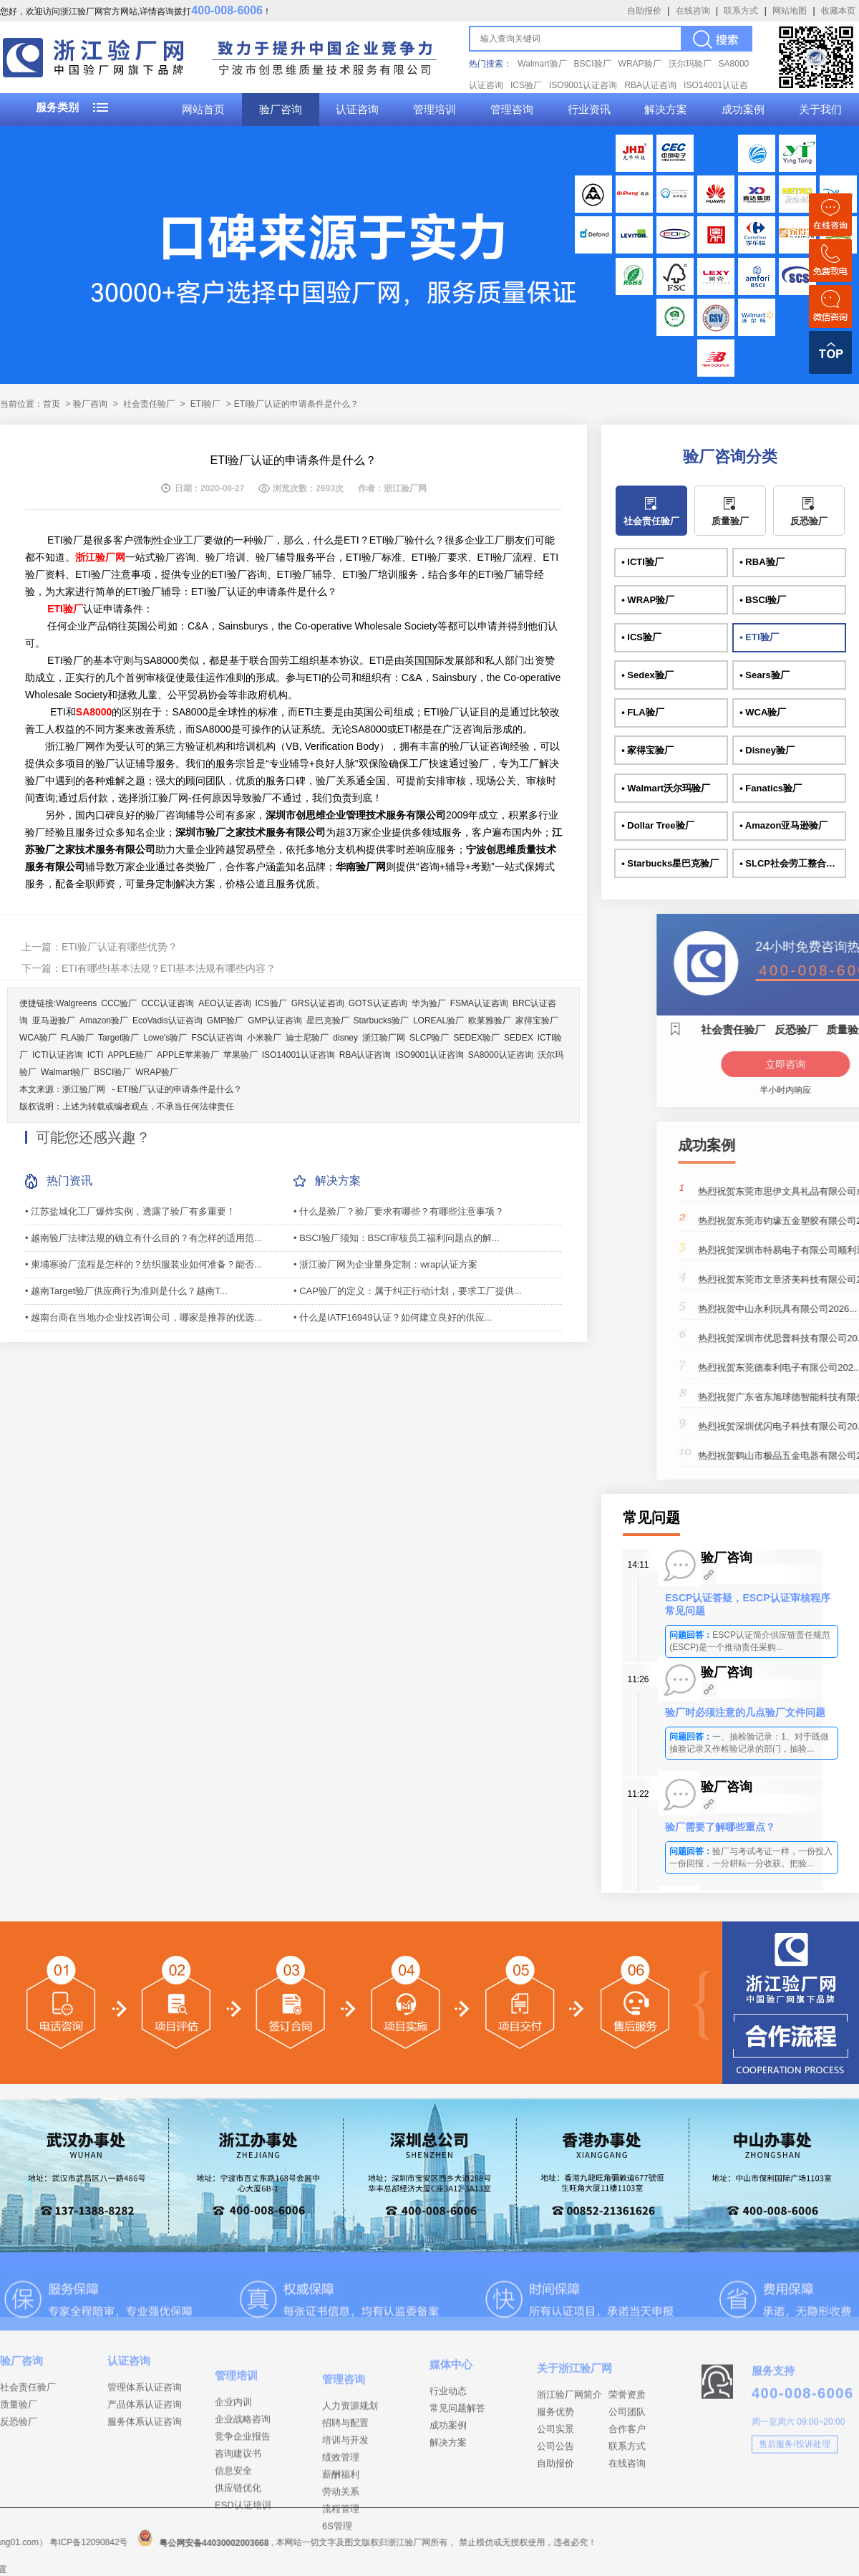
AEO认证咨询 (224, 1003)
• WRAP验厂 (647, 599)
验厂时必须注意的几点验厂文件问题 (745, 1712)
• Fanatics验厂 (770, 788)
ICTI (95, 1055)
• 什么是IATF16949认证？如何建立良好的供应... (392, 1317)
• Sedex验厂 (647, 675)
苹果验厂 (240, 1055)
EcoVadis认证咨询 (167, 1021)
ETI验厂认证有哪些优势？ (120, 946)
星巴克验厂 (327, 1021)
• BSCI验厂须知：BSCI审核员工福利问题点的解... (396, 1237)
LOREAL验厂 (438, 1021)
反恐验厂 (809, 521)
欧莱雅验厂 (489, 1021)
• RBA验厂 (761, 561)
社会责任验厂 (149, 404)
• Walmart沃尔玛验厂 (665, 788)
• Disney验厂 (767, 750)
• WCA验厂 (762, 712)
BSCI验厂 (592, 64)
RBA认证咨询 (650, 85)
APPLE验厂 (129, 1055)
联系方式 (741, 11)
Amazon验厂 (103, 1021)
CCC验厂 (119, 1003)
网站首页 (203, 109)
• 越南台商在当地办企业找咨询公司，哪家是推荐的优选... (143, 1317)
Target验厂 (118, 1038)
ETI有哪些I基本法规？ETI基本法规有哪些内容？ (169, 968)
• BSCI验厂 (762, 599)
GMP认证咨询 (274, 1021)
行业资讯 (589, 109)
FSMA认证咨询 (479, 1003)
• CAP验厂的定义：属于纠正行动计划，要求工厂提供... (407, 1290)
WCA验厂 (38, 1038)
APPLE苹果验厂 (188, 1055)
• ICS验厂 (641, 637)
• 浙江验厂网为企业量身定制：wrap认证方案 (385, 1264)
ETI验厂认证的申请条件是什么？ (180, 1089)
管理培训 (434, 109)
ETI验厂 (205, 404)
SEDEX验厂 (476, 1038)
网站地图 (789, 11)
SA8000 (94, 712)
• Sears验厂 (764, 675)
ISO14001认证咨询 (298, 1055)
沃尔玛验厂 (690, 64)
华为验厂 (429, 1003)
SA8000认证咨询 (500, 1055)
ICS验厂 (526, 85)
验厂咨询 (280, 109)
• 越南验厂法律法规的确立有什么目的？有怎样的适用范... (143, 1237)
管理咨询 (511, 109)
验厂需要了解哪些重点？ (720, 1827)
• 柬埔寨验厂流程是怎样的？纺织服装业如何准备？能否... (143, 1264)
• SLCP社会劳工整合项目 (792, 863)
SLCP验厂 (429, 1038)
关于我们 (820, 109)
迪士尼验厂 (307, 1038)
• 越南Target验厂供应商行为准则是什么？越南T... (126, 1290)
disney (345, 1038)
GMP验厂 (225, 1021)
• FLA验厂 (642, 712)
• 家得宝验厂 (647, 750)
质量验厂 (730, 521)
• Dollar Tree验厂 (657, 825)
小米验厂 (264, 1038)
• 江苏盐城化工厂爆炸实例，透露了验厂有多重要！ (130, 1211)
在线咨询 (693, 11)
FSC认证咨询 (217, 1038)
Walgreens (76, 1003)
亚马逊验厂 (53, 1021)
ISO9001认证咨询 (583, 85)
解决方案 (665, 109)
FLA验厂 (77, 1038)
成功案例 (743, 109)
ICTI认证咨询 (57, 1055)
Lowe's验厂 (165, 1038)
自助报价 (644, 11)
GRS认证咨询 (317, 1003)
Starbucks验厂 (381, 1021)
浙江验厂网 (383, 1038)
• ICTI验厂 (642, 561)
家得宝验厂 (536, 1021)
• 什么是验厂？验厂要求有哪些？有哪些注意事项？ (398, 1211)
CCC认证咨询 (167, 1003)
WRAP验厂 (639, 64)
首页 (51, 404)
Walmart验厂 (542, 64)
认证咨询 (357, 109)
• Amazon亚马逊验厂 (783, 825)
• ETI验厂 (758, 637)
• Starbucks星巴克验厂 (670, 863)
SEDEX (518, 1038)
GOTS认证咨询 (378, 1003)
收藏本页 (838, 11)
